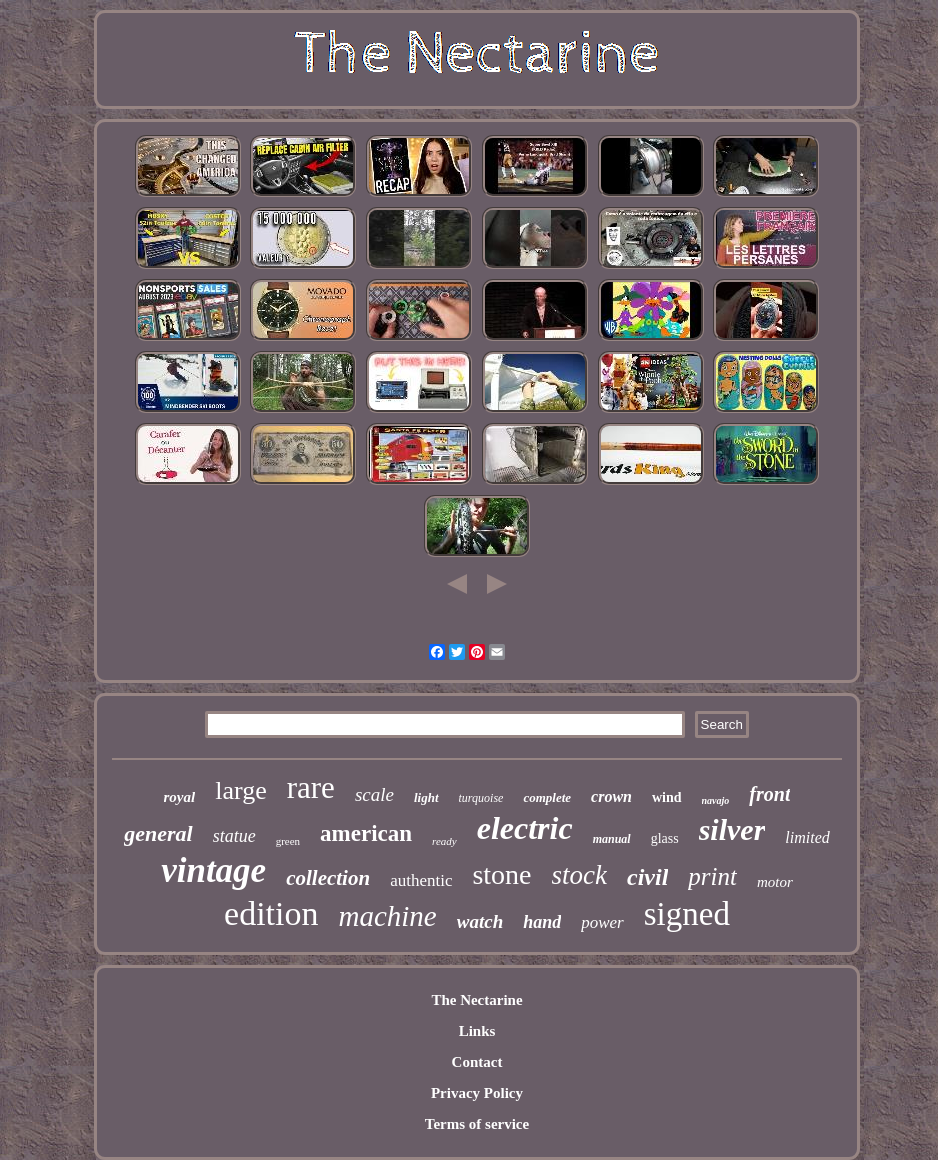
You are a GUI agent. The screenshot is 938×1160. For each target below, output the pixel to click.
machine (388, 916)
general (158, 833)
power (602, 922)
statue (234, 836)
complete (547, 797)
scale (374, 794)
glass (665, 838)
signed (687, 914)
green (288, 841)
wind (667, 797)
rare (311, 787)
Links (477, 1031)
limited (807, 837)
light (426, 797)
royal (180, 797)
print (712, 876)
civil (647, 877)
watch (480, 921)
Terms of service (477, 1124)
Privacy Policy (477, 1093)
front (769, 794)
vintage (213, 870)
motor (775, 882)
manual (612, 839)
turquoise (481, 798)
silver (732, 829)
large (241, 790)
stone (501, 874)
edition (271, 913)
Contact (477, 1062)
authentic (421, 880)
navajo (716, 800)
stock (579, 875)
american (366, 833)
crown (611, 796)
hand (542, 922)
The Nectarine (476, 1000)
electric (525, 828)
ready (444, 841)
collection (328, 878)
